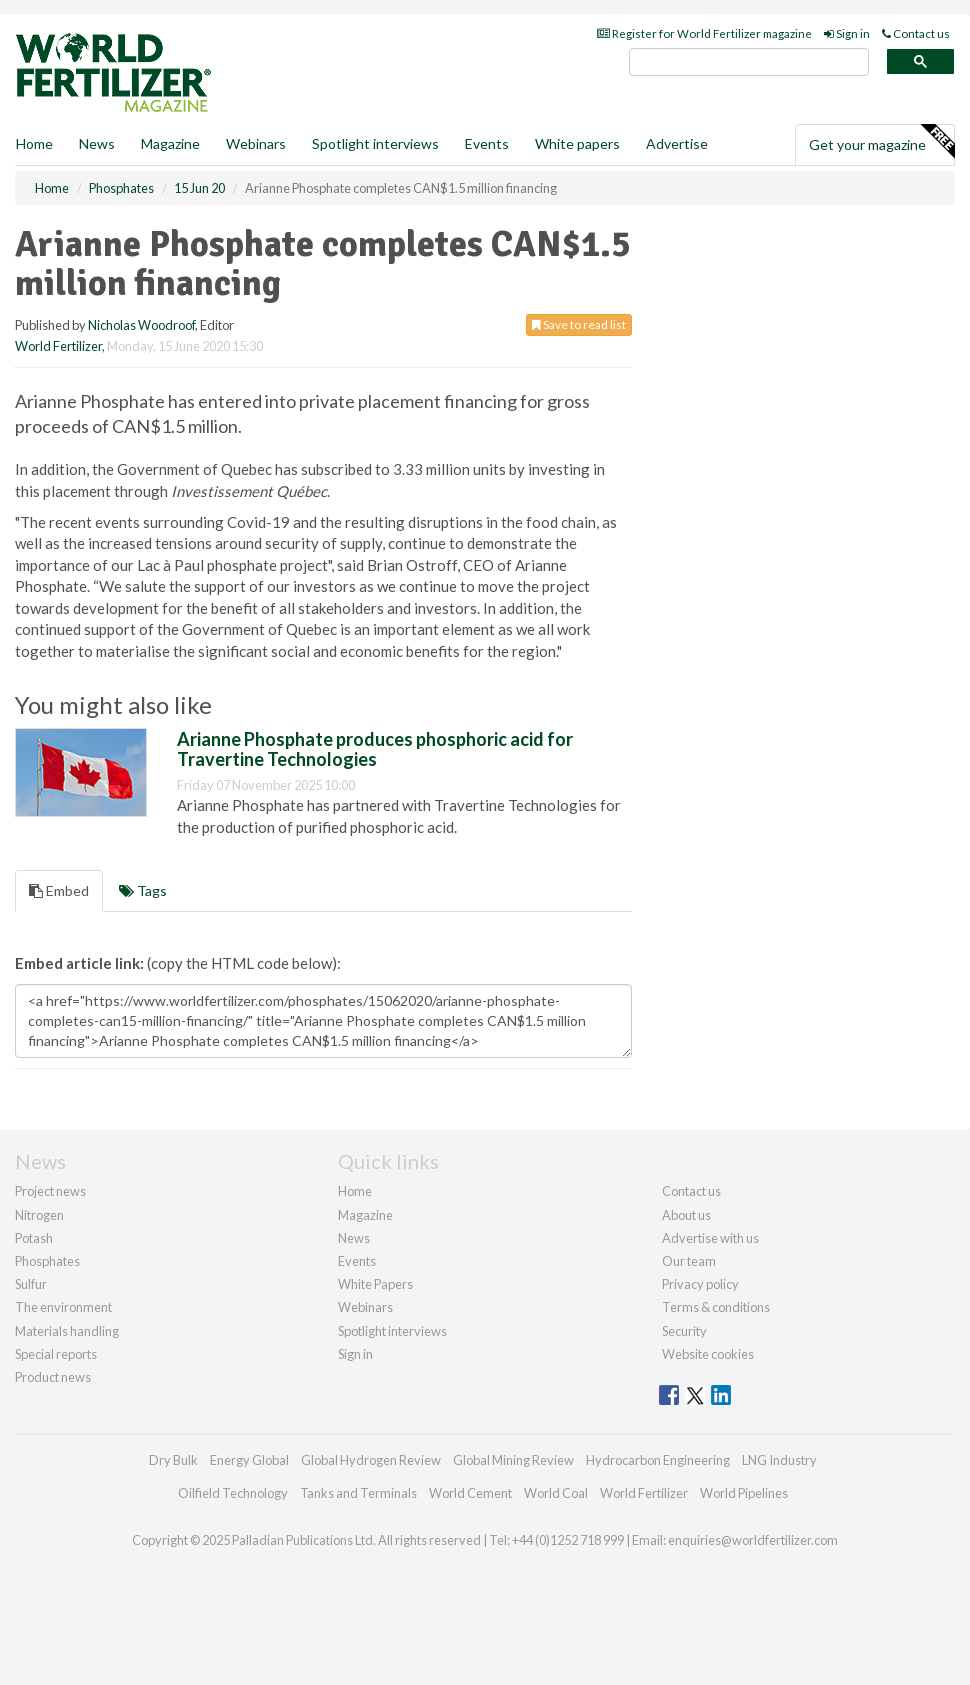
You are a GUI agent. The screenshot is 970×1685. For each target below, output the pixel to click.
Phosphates (47, 1261)
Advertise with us (710, 1238)
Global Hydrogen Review (371, 1460)
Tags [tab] (143, 890)
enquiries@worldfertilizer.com (753, 1540)
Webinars (256, 143)
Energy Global (249, 1460)
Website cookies (708, 1354)
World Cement (470, 1493)
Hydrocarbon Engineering (658, 1460)
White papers (577, 143)
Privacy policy (700, 1284)
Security (684, 1331)
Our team (689, 1261)
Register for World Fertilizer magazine (704, 33)
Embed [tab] (59, 890)
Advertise (677, 143)
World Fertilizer (58, 346)
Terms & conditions (716, 1307)
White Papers (375, 1284)
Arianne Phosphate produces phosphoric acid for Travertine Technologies (375, 749)
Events (487, 143)
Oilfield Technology (233, 1493)
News (354, 1238)
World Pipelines (744, 1493)
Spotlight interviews (375, 143)
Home (34, 143)
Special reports (56, 1354)
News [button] (97, 143)
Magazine (170, 143)
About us (686, 1215)
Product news (53, 1377)
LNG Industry (779, 1460)
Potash (34, 1238)
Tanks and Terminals (358, 1493)
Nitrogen (39, 1215)
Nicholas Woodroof (141, 325)
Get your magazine (881, 142)
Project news (50, 1191)
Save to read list (579, 324)
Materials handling (67, 1331)
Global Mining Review (513, 1460)
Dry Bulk (173, 1460)
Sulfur (31, 1284)
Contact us (916, 33)
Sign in (847, 33)
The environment (63, 1307)
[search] (749, 62)
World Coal (556, 1493)
